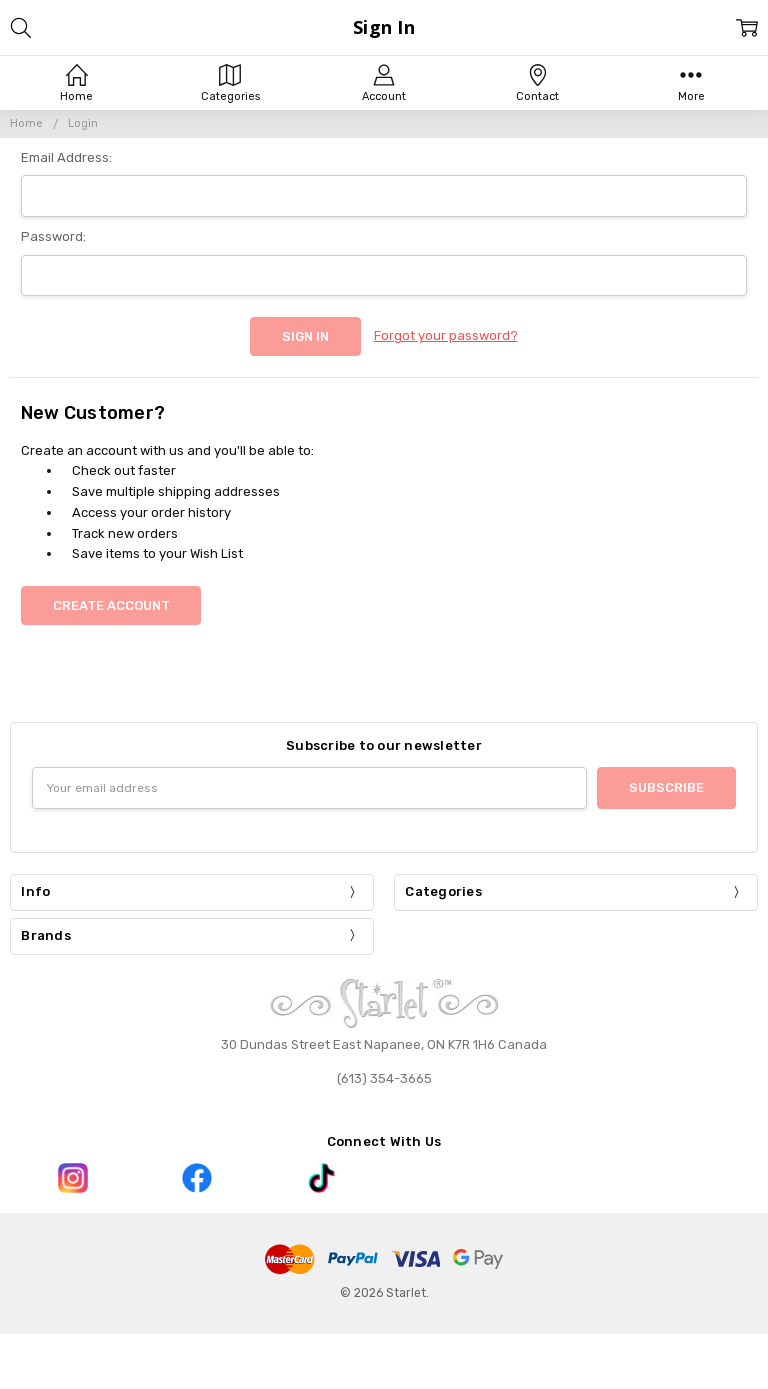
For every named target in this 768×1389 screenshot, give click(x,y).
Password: (53, 236)
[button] (72, 1178)
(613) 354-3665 (384, 1078)
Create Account (111, 605)
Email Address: (66, 157)
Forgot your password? (446, 335)
